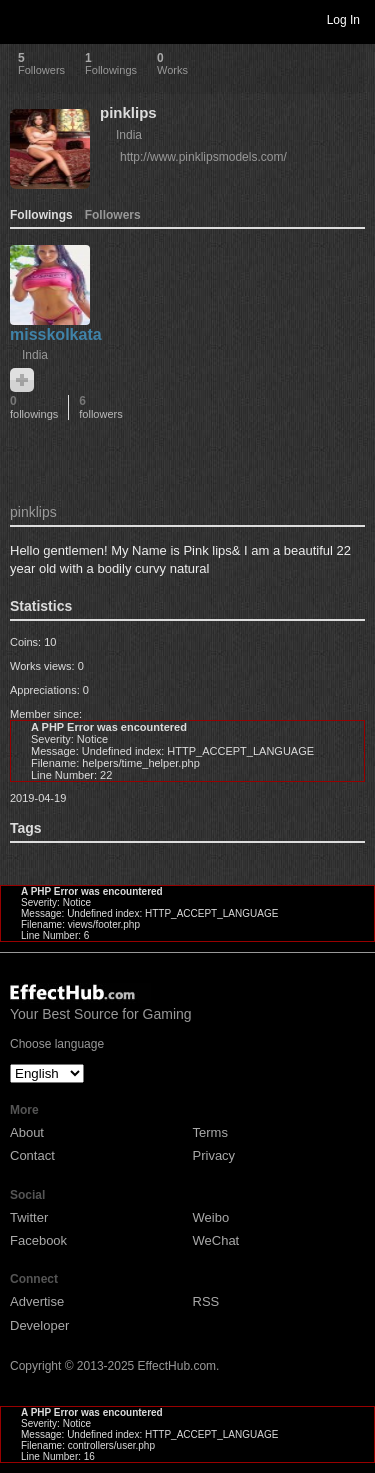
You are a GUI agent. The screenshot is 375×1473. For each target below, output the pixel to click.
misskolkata (56, 334)
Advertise (37, 1301)
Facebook (38, 1240)
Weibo (211, 1217)
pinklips (128, 112)
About (27, 1132)
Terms (210, 1132)
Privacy (214, 1155)
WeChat (216, 1240)
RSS (206, 1301)
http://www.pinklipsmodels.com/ (203, 157)
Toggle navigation (24, 19)
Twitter (29, 1217)
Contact (32, 1155)
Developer (39, 1325)
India (129, 135)
